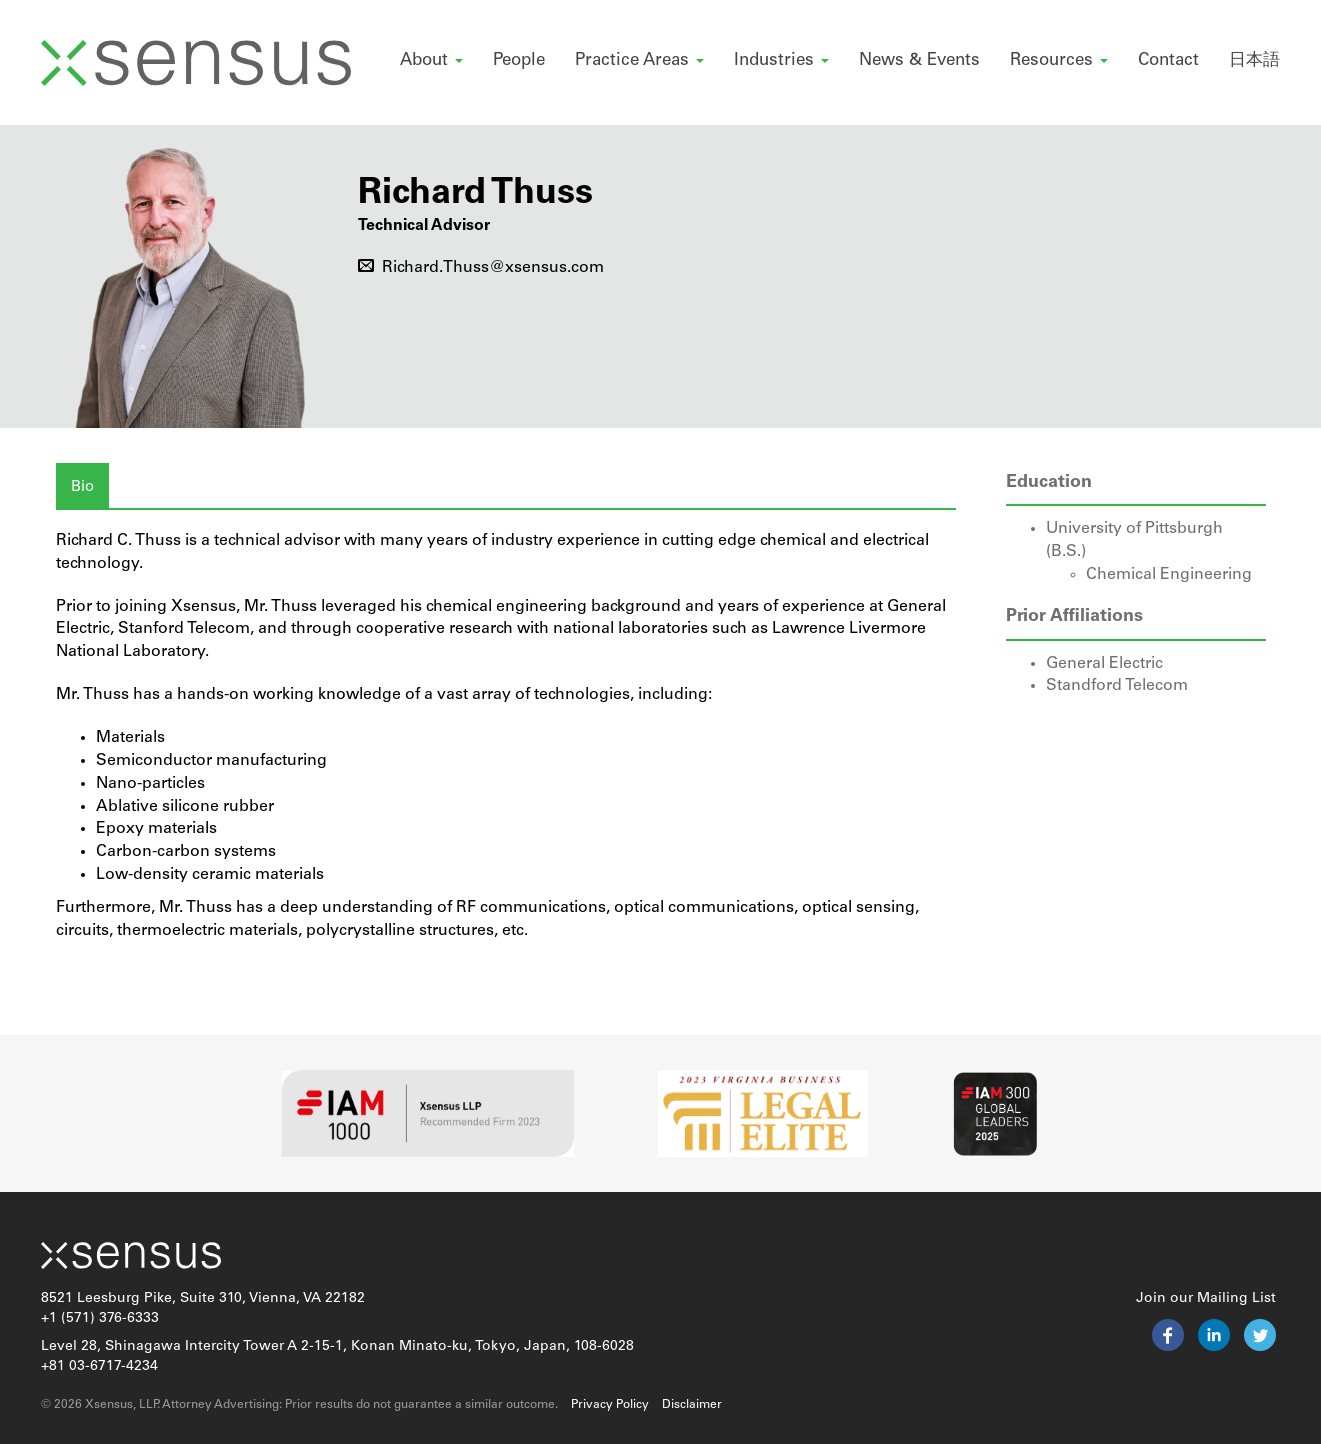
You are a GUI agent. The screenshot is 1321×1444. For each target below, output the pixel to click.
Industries (781, 60)
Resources (1059, 60)
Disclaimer (692, 1405)
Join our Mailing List (1206, 1298)
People (519, 60)
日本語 (1254, 60)
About (431, 60)
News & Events (919, 60)
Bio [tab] (82, 487)
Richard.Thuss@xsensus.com (481, 268)
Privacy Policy (610, 1405)
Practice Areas (639, 60)
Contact (1168, 60)
